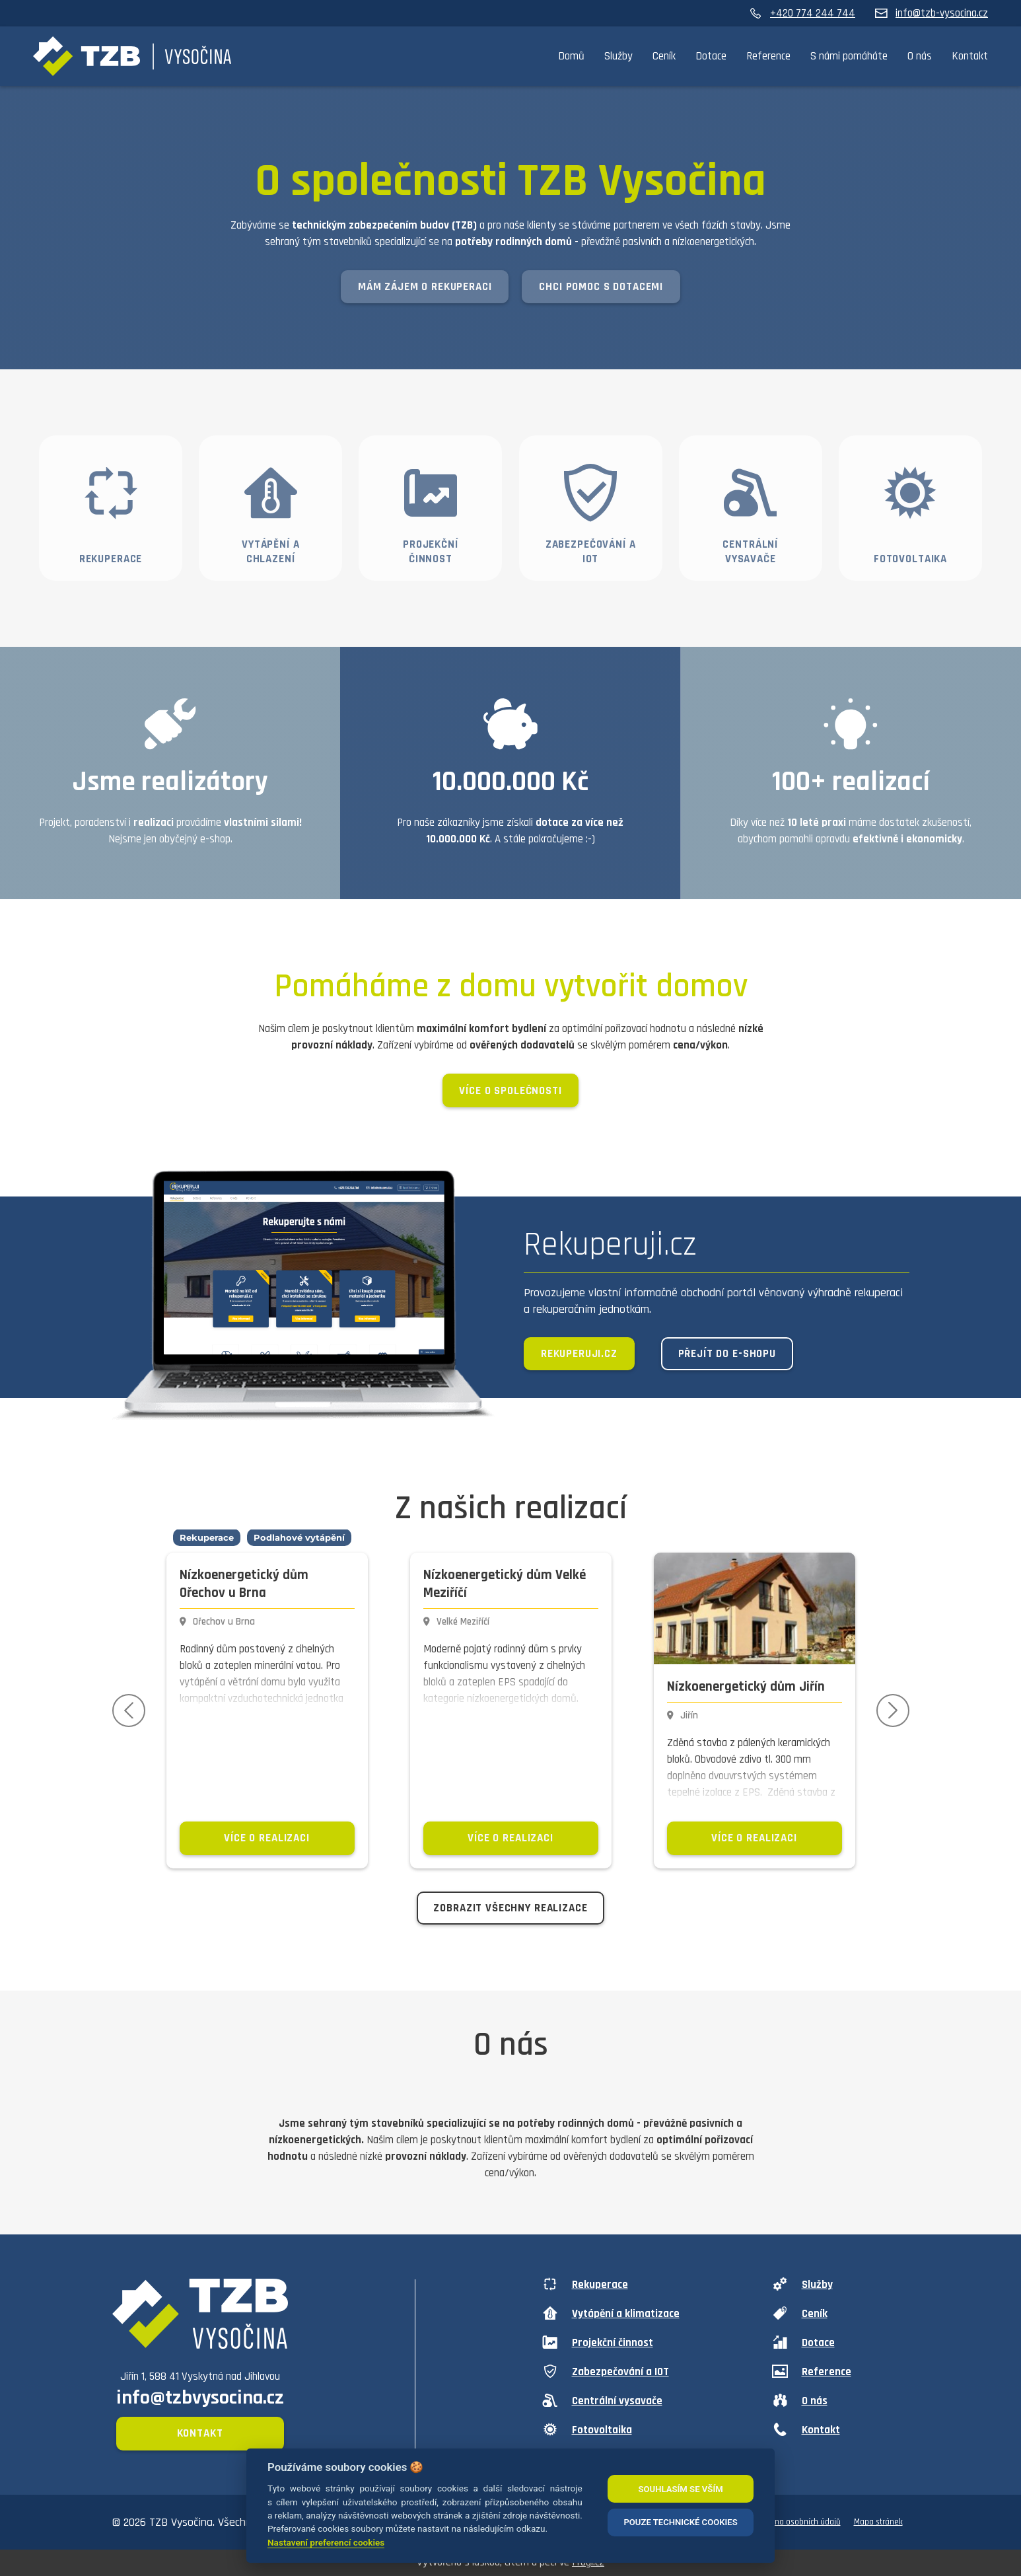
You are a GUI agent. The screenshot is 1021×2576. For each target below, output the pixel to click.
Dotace (710, 56)
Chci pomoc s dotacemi (601, 286)
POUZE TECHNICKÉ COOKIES (680, 2522)
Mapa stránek (878, 2522)
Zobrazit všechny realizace (510, 1908)
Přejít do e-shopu (727, 1353)
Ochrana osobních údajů (798, 2522)
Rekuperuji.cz (579, 1353)
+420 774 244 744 (802, 13)
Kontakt (970, 56)
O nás (919, 56)
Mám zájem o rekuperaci (425, 286)
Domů (571, 56)
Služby (618, 56)
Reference (768, 56)
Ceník (664, 56)
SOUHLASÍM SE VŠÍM (680, 2489)
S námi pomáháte (849, 56)
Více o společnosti (510, 1091)
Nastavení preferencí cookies (325, 2542)
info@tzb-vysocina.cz (931, 13)
